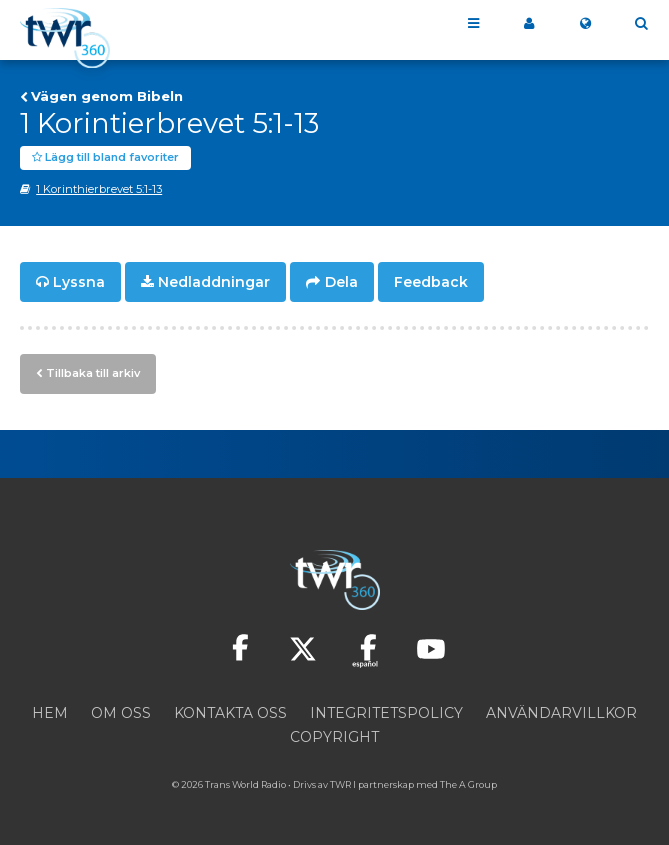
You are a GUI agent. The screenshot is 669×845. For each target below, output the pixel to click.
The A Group (468, 784)
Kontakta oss (230, 713)
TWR (340, 784)
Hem (50, 713)
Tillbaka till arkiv (93, 373)
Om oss (121, 713)
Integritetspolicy (386, 713)
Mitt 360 (529, 24)
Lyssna (79, 282)
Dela (341, 282)
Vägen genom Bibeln (107, 96)
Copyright (334, 737)
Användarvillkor (561, 713)
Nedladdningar (214, 282)
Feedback (431, 282)
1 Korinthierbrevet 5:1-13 (99, 189)
